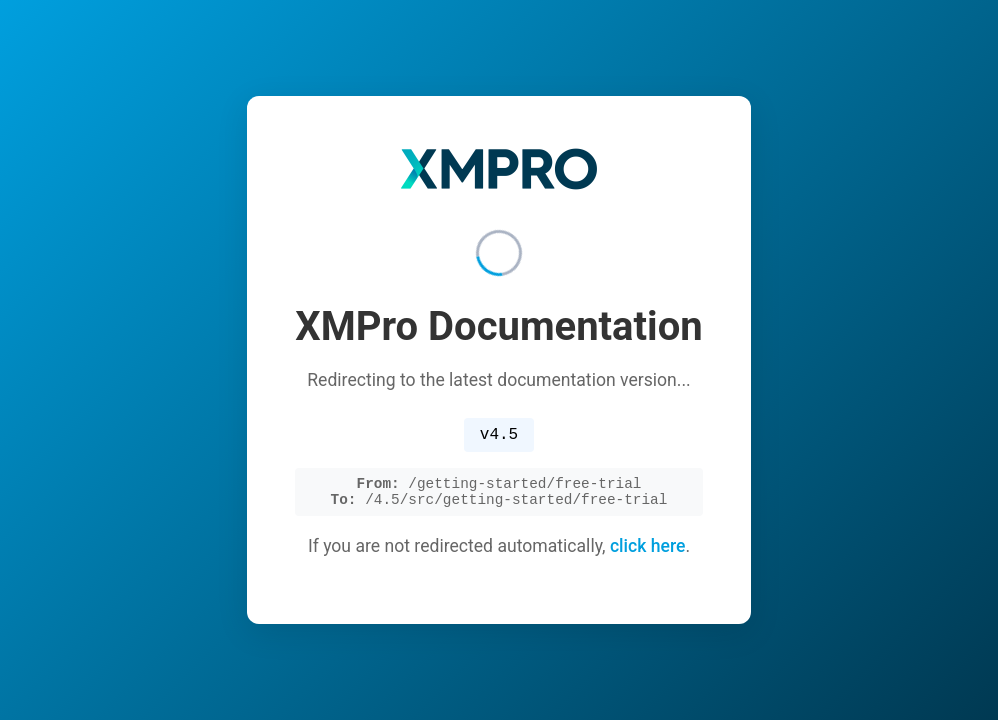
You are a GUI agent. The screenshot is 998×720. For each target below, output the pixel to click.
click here (648, 551)
